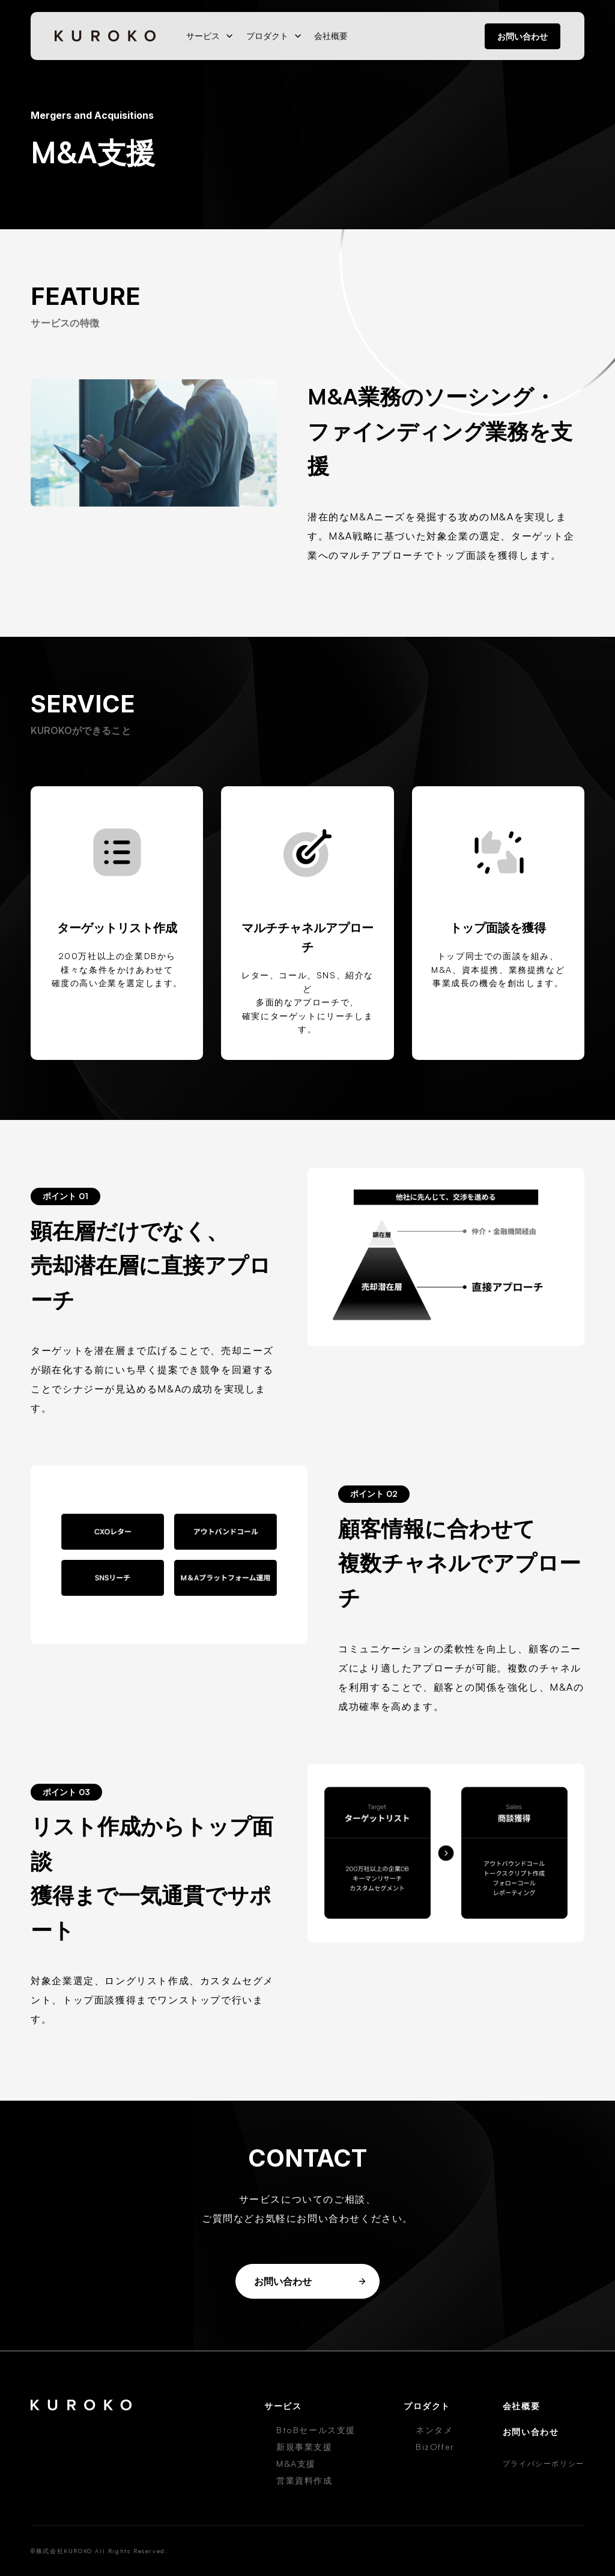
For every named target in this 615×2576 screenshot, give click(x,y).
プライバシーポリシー (543, 2463)
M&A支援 (296, 2463)
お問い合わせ (522, 36)
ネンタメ (434, 2430)
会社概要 (331, 36)
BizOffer (435, 2447)
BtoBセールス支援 (316, 2430)
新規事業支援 (304, 2447)
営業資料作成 (304, 2480)
